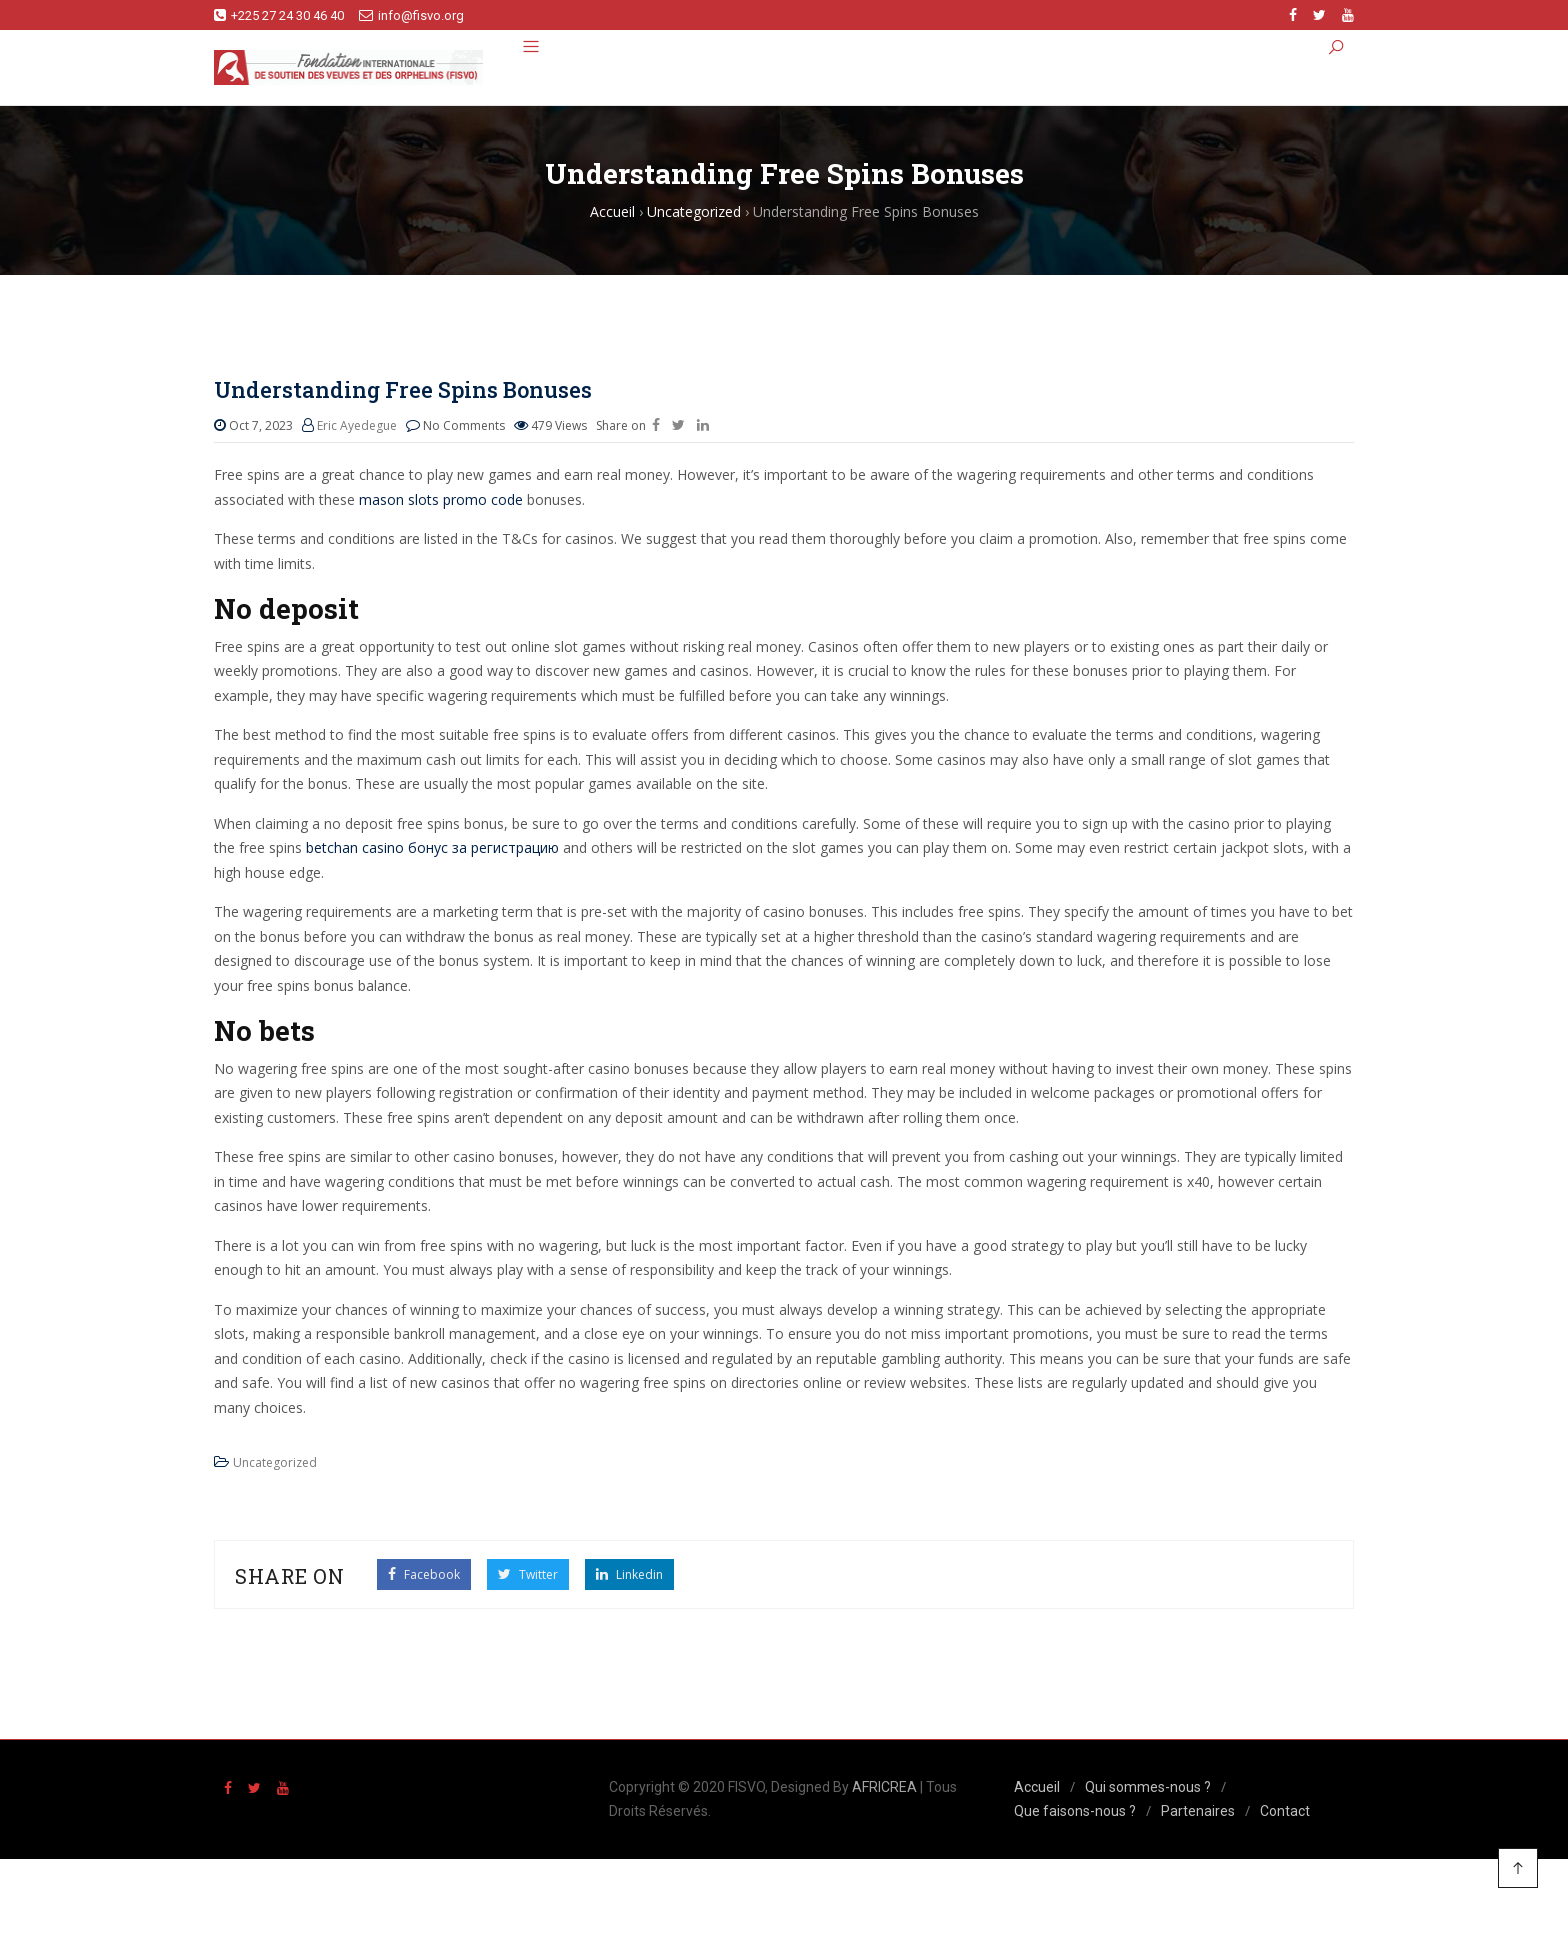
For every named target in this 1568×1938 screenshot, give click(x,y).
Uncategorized (275, 1462)
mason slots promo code (441, 499)
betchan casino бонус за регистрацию (432, 847)
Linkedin (629, 1574)
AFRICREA (884, 1787)
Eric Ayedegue (357, 425)
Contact (1285, 1811)
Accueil (1037, 1787)
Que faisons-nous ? (1075, 1811)
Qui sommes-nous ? (1148, 1787)
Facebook (424, 1574)
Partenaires (1198, 1811)
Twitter (528, 1574)
